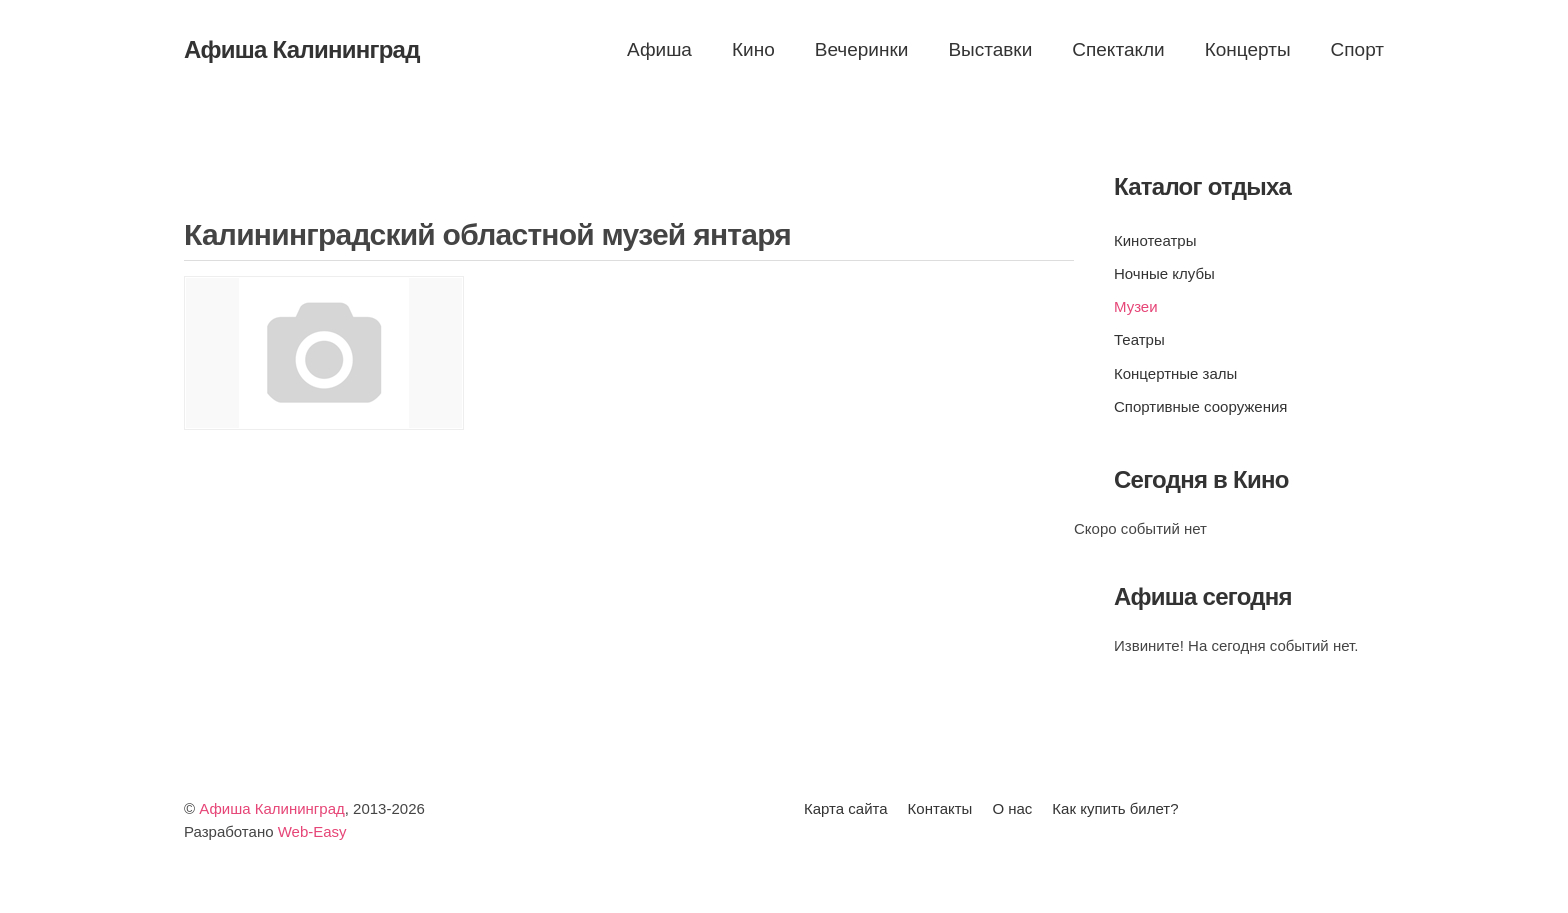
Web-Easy (312, 831)
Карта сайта (846, 808)
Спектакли (1118, 49)
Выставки (990, 49)
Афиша (659, 49)
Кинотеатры (1155, 240)
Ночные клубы (1164, 273)
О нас (1012, 808)
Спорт (1357, 49)
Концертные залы (1175, 373)
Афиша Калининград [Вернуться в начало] (302, 49)
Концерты (1248, 49)
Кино (753, 49)
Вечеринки (862, 49)
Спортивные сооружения (1200, 406)
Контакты (940, 808)
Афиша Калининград (272, 808)
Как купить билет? (1115, 808)
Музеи (1136, 306)
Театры (1139, 339)
